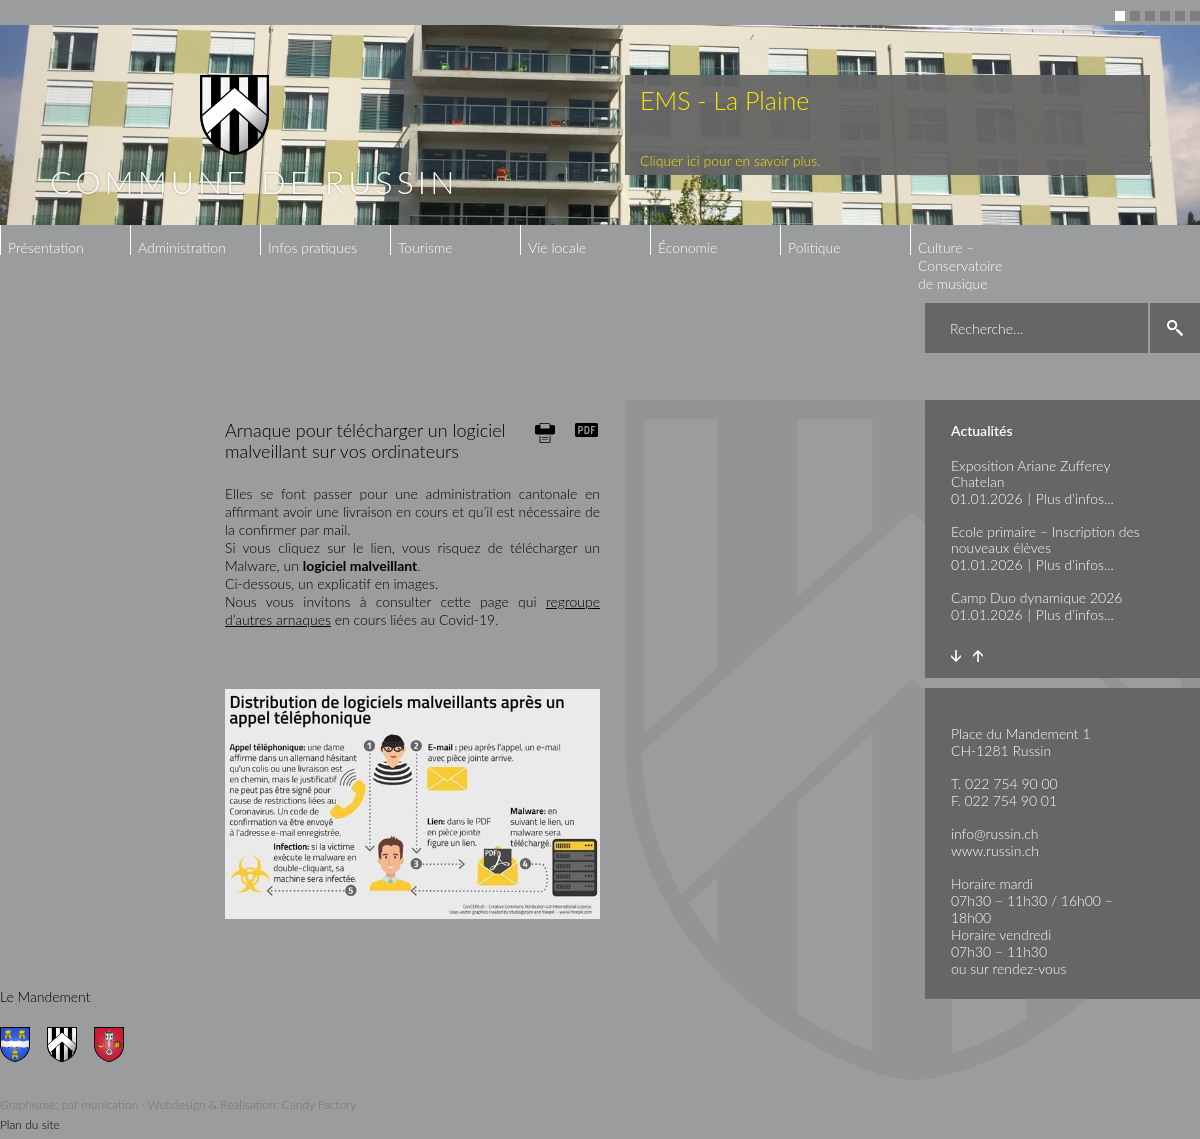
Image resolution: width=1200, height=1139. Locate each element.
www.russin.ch (995, 850)
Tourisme (425, 247)
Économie (687, 247)
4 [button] (1165, 16)
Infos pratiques (312, 247)
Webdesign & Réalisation (212, 1104)
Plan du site (30, 1124)
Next (955, 656)
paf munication (100, 1104)
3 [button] (1150, 16)
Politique (814, 247)
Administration (182, 247)
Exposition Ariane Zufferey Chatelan (1031, 473)
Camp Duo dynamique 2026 (1036, 597)
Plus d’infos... (1075, 498)
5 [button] (1180, 16)
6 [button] (1195, 16)
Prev (977, 656)
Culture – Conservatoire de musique (960, 265)
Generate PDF (587, 430)
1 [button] (1120, 16)
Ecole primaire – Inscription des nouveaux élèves (1045, 539)
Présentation (46, 247)
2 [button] (1135, 16)
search (1175, 328)
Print (545, 432)
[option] (600, 125)
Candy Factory (319, 1104)
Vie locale (557, 247)
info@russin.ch (995, 833)
